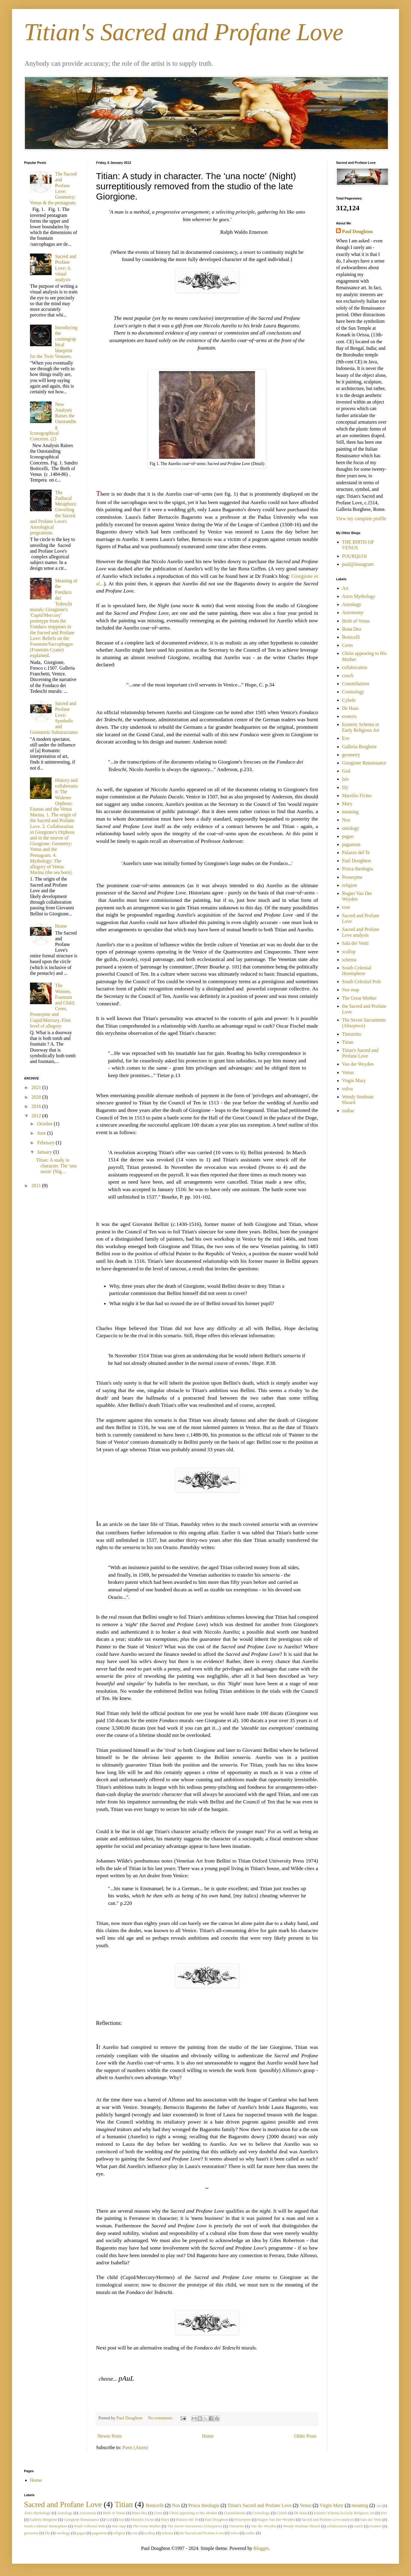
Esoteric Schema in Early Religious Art (344, 2513)
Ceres (347, 645)
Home (208, 2436)
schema (349, 959)
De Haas (350, 708)
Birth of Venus (356, 620)
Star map (350, 989)
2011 (37, 1185)
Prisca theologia (357, 868)
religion (349, 885)
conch (347, 675)
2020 (37, 1097)
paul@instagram (358, 564)
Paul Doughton (357, 231)
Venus (348, 1072)
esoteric (349, 716)
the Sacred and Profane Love (201, 2533)
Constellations (356, 683)
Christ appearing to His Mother (193, 2513)
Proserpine (352, 877)
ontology (350, 828)
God (346, 770)
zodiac (348, 1110)
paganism (351, 844)
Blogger (261, 2548)
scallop (349, 951)
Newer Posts (110, 2436)
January (45, 1151)
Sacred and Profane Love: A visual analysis (65, 268)
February (46, 1142)
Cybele (349, 700)
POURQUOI (354, 556)
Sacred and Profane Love (63, 2504)
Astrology (351, 604)
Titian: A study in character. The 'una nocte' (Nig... (56, 1165)
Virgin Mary (354, 1080)
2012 (37, 1115)
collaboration (354, 667)
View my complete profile (361, 518)
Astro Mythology (358, 596)
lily (345, 787)
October (45, 1123)
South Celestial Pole (361, 981)
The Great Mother (359, 998)
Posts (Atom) (135, 2447)
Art (345, 588)
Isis (345, 779)
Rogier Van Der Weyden (276, 2519)
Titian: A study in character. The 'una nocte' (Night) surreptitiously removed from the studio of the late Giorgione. (196, 186)
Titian (347, 1042)
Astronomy (353, 612)
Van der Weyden (358, 1064)
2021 (37, 1087)
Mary (347, 803)
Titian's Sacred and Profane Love (183, 32)
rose (346, 907)
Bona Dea (351, 629)
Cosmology (353, 691)
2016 (37, 1106)
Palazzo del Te (356, 852)
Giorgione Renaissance (364, 762)
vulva (347, 1088)
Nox (346, 819)
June (42, 1133)
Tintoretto (351, 1034)
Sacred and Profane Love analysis (328, 2519)
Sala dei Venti (355, 943)
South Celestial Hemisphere (45, 2526)
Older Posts (305, 2436)
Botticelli (351, 637)
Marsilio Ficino (357, 795)
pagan (347, 836)
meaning (350, 811)
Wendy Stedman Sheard (301, 2526)
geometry (351, 754)
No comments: (161, 2417)
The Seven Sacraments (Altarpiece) (194, 2526)
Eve (346, 738)
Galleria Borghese (359, 746)
